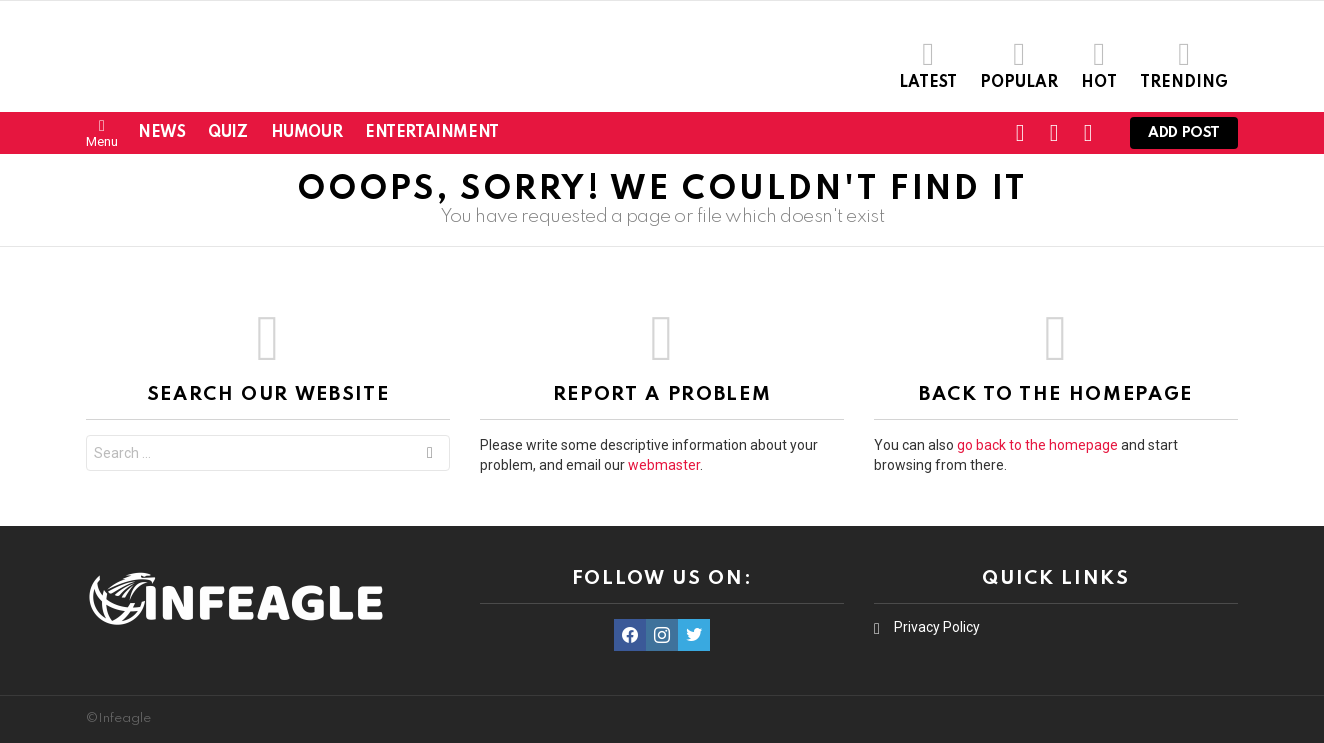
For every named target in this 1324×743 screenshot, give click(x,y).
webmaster (664, 465)
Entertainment (432, 133)
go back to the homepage (1037, 445)
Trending (1184, 64)
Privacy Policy (937, 627)
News (161, 133)
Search (430, 455)
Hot (1099, 64)
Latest (928, 64)
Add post (1184, 137)
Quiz (227, 133)
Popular (1019, 64)
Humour (306, 133)
